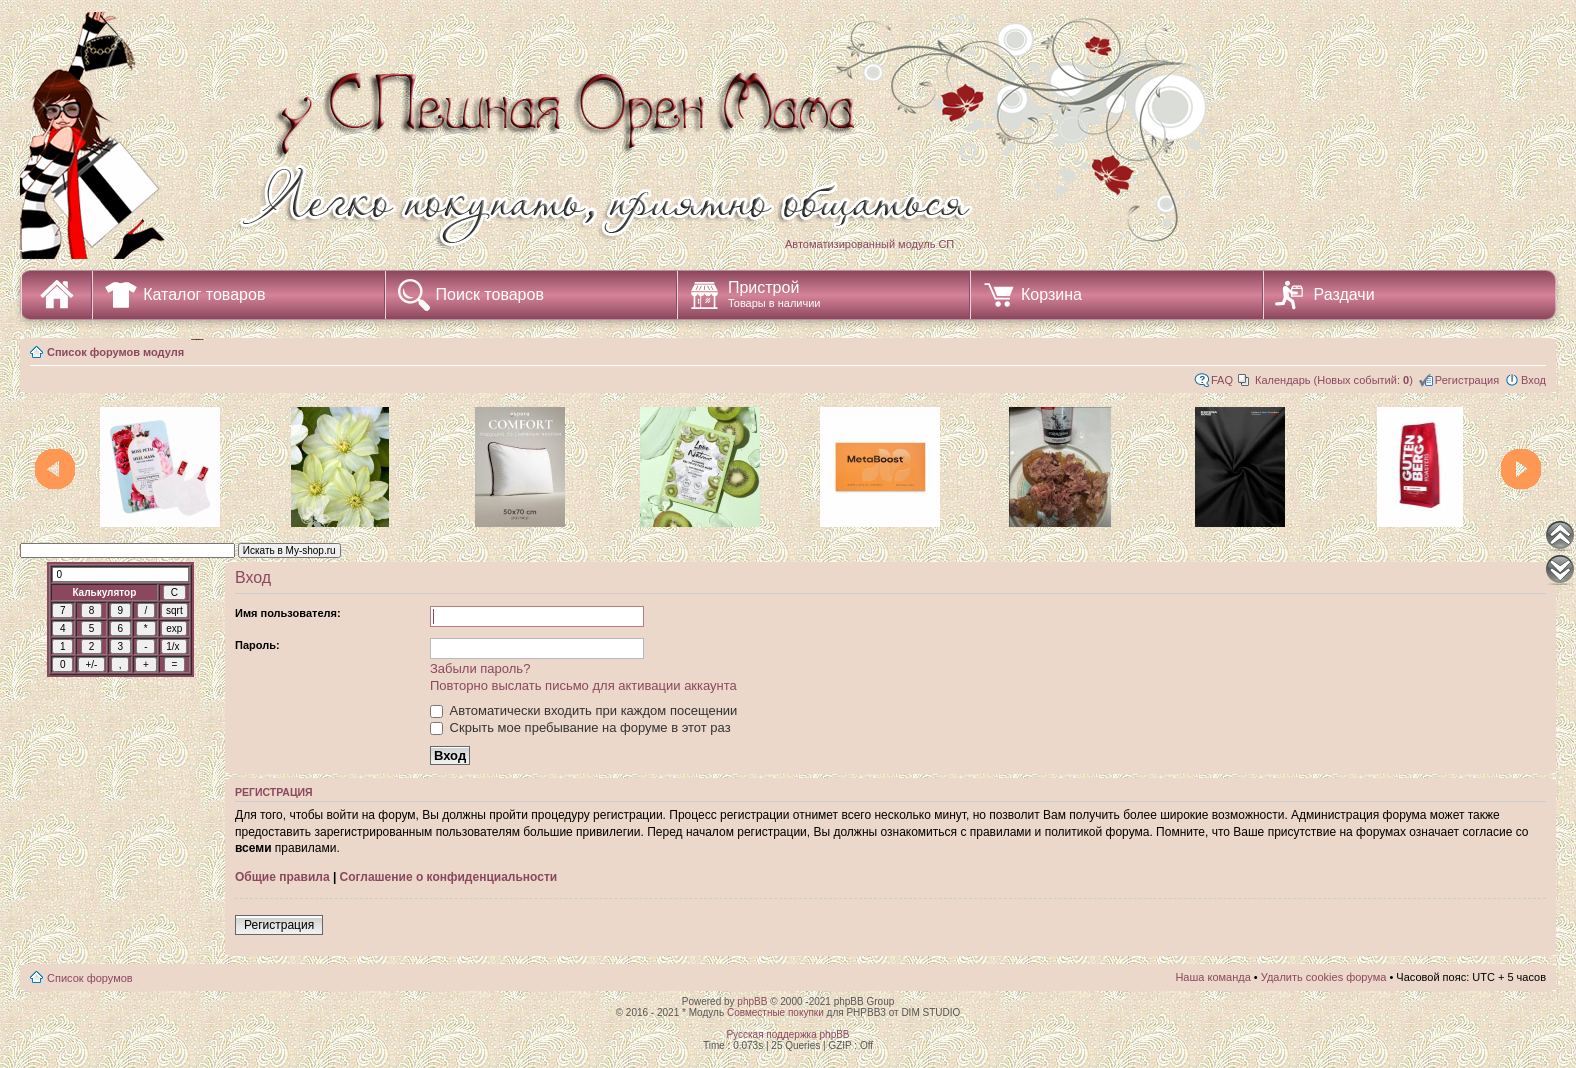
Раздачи (1344, 294)
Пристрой (774, 294)
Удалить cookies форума (1324, 977)
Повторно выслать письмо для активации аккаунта (583, 685)
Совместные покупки (775, 1012)
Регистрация (1467, 380)
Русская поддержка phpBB (787, 1034)
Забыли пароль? (480, 668)
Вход (1533, 380)
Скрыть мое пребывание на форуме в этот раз (580, 727)
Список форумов (90, 978)
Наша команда (1212, 977)
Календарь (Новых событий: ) (1334, 380)
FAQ (1222, 380)
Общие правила (282, 877)
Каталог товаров (204, 294)
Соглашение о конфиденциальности (449, 877)
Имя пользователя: (288, 613)
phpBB (752, 1001)
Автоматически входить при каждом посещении (583, 710)
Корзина (1051, 294)
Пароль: (257, 645)
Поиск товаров (490, 294)
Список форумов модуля (115, 352)
